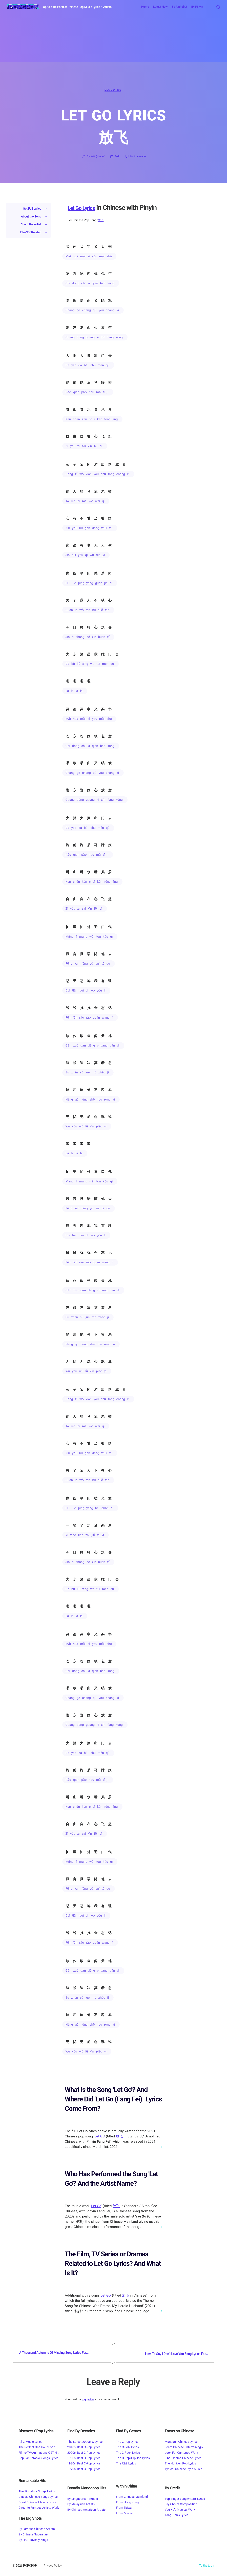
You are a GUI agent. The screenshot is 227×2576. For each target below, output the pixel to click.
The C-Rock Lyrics (128, 2453)
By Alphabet (179, 6)
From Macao (124, 2513)
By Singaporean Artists (82, 2499)
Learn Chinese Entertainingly (184, 2447)
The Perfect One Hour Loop (37, 2447)
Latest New (160, 6)
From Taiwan (124, 2508)
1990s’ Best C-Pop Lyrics (83, 2458)
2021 (118, 157)
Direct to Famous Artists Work (39, 2508)
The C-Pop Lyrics (127, 2442)
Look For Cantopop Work (181, 2453)
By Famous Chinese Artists (37, 2529)
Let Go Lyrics (85, 208)
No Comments (138, 157)
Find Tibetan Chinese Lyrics (183, 2458)
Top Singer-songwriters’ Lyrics (185, 2499)
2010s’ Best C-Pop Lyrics (83, 2447)
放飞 (101, 221)
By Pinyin (197, 6)
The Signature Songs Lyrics (37, 2491)
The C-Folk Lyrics (127, 2447)
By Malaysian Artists (81, 2504)
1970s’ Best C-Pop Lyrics (83, 2469)
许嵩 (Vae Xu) (97, 157)
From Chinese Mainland (132, 2497)
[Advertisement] (113, 38)
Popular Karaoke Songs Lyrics (38, 2458)
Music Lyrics (113, 90)
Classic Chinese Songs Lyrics (38, 2497)
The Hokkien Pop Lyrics (180, 2464)
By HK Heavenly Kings (33, 2540)
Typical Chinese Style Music (183, 2469)
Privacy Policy (53, 2566)
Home (145, 6)
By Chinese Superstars (34, 2534)
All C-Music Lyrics (30, 2442)
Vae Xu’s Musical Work (180, 2510)
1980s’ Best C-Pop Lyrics (83, 2464)
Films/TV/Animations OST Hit (39, 2453)
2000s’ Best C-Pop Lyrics (83, 2453)
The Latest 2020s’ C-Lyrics (85, 2442)
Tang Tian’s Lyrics (176, 2515)
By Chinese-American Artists (86, 2510)
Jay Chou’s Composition (181, 2504)
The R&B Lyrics (126, 2464)
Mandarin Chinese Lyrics (181, 2442)
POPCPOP (30, 2566)
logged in (88, 2399)
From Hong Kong (127, 2502)
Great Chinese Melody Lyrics (38, 2502)
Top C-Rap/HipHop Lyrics (133, 2458)
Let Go (99, 2137)
